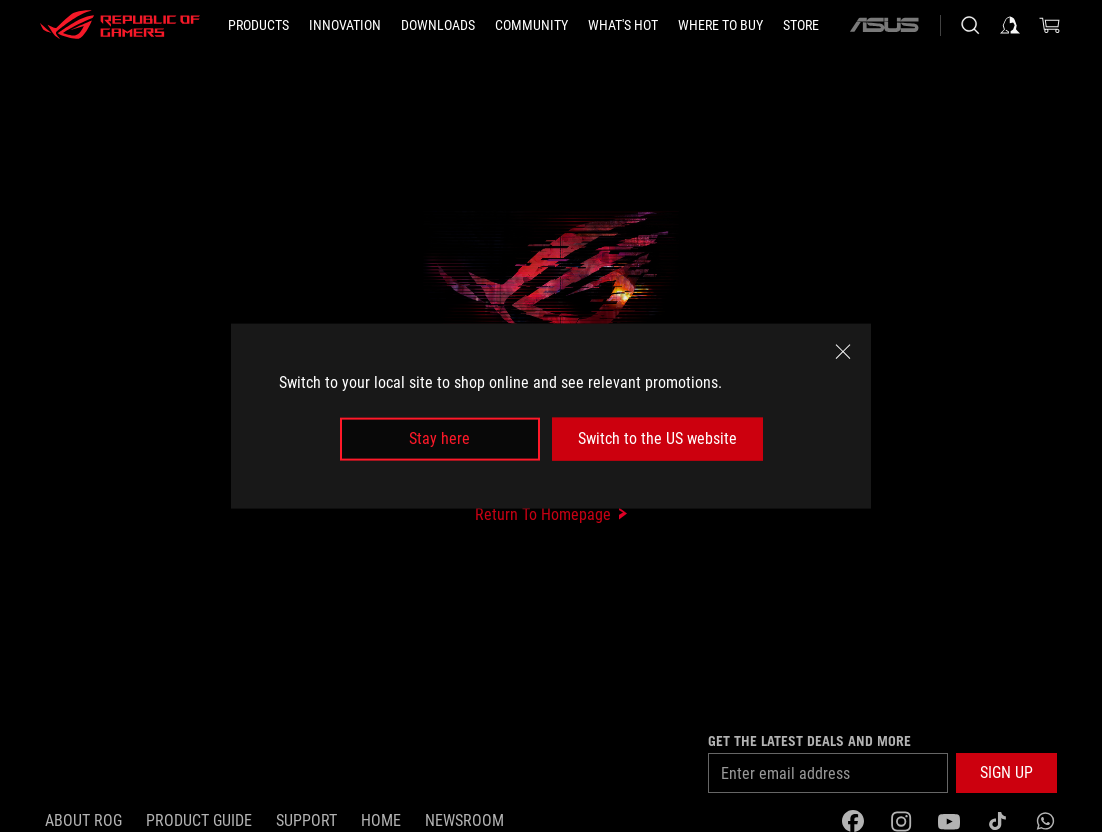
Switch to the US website (657, 438)
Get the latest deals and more (809, 741)
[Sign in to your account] (1010, 25)
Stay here (439, 438)
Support (306, 820)
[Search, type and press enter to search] (970, 25)
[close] (843, 352)
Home (381, 820)
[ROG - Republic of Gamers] (120, 25)
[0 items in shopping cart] (1050, 25)
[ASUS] (884, 25)
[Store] (801, 25)
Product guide (199, 820)
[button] (1006, 773)
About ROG (83, 820)
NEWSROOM (464, 820)
